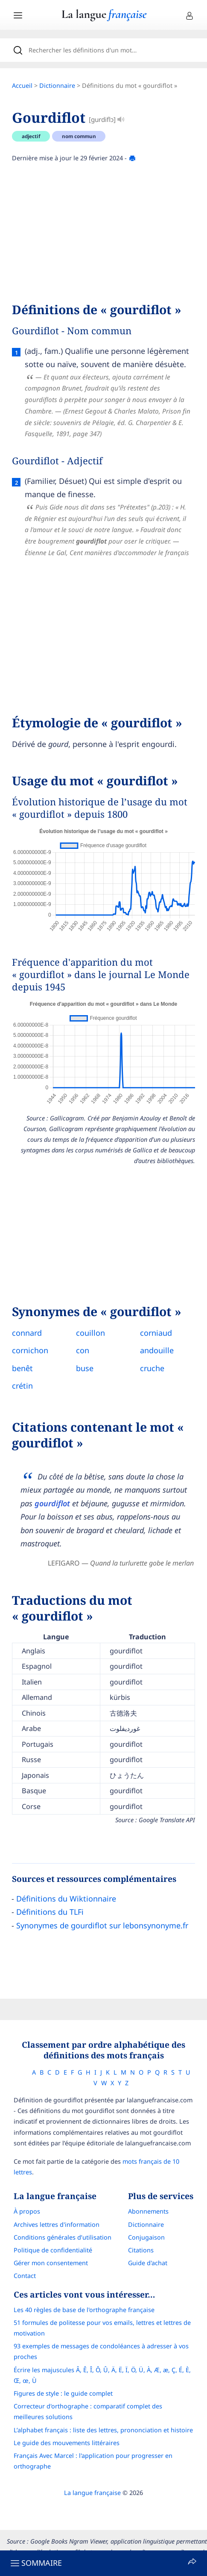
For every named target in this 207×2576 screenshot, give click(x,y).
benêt (22, 1368)
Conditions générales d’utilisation (62, 2237)
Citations (141, 2250)
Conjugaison (146, 2237)
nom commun (79, 136)
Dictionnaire (57, 85)
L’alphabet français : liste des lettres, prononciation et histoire (103, 2430)
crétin (22, 1386)
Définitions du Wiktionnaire (66, 1898)
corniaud (156, 1333)
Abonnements (148, 2211)
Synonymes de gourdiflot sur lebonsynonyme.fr (102, 1925)
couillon (90, 1333)
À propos (27, 2211)
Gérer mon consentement (51, 2263)
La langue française (92, 2493)
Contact (25, 2276)
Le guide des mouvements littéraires (67, 2443)
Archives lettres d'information (56, 2224)
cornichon (30, 1350)
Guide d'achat (147, 2263)
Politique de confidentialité (53, 2250)
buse (84, 1368)
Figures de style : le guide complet (63, 2393)
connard (27, 1333)
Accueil (22, 85)
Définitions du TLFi (50, 1912)
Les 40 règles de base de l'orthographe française (84, 2310)
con (82, 1350)
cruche (152, 1368)
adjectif (31, 136)
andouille (157, 1350)
